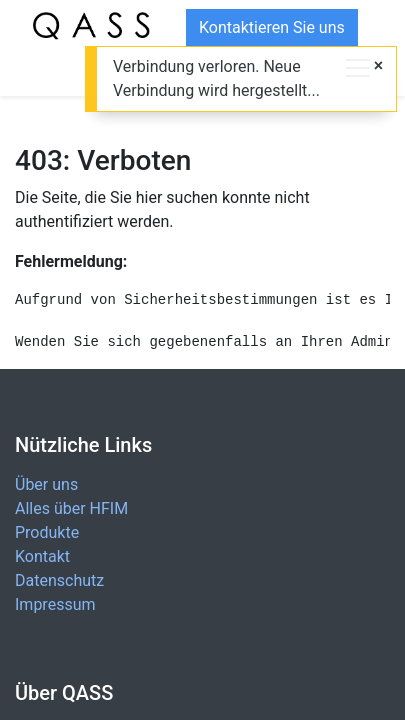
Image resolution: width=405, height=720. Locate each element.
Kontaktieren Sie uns (272, 27)
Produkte (47, 532)
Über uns (46, 484)
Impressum (55, 604)
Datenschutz (59, 580)
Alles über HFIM (71, 508)
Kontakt (42, 556)
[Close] (378, 66)
